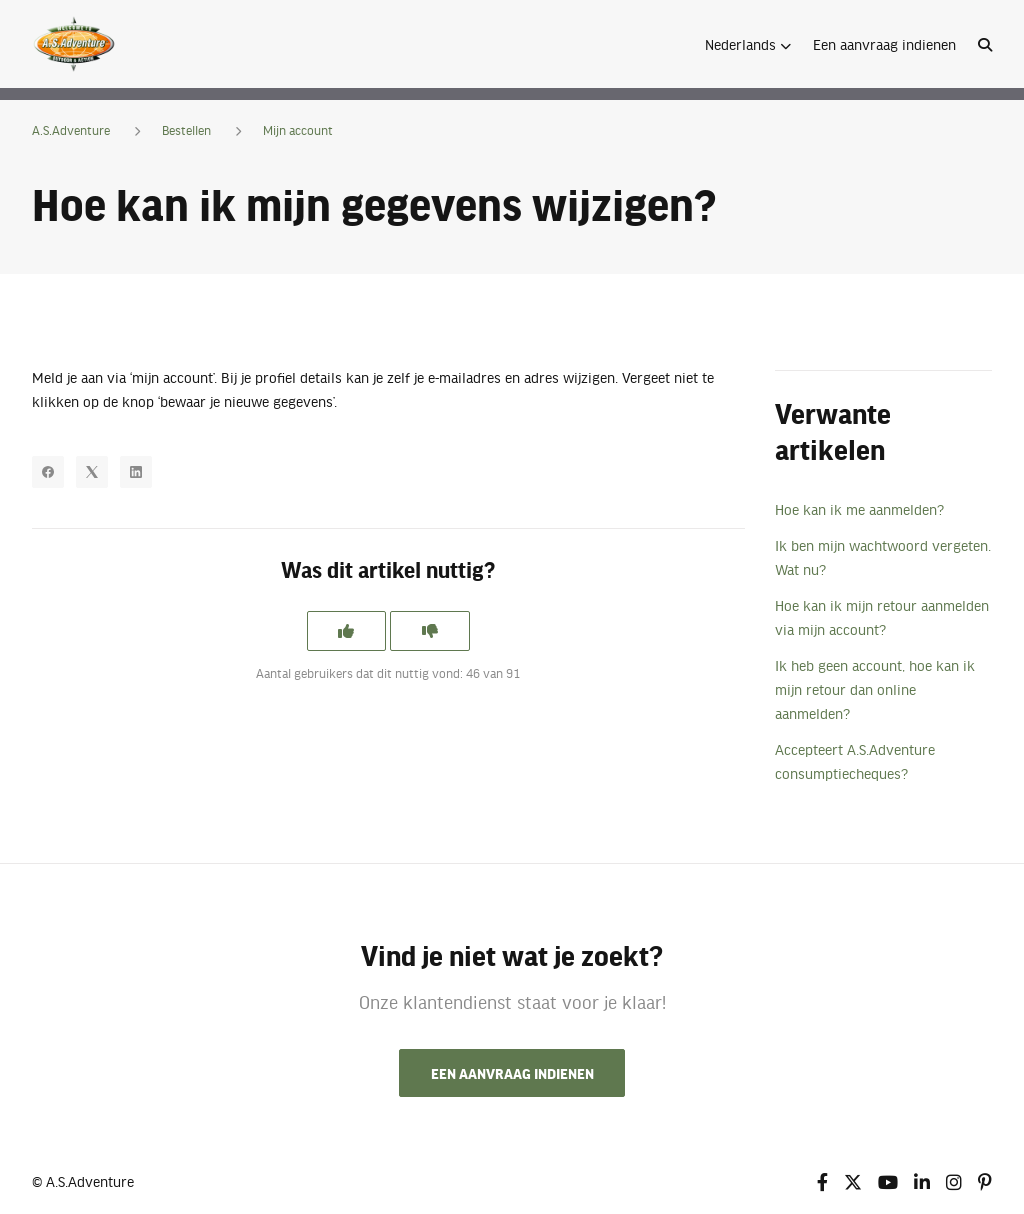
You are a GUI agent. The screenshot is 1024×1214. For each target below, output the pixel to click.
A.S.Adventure (71, 130)
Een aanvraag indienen (884, 44)
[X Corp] (92, 472)
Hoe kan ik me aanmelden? (859, 509)
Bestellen (186, 130)
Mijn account (298, 130)
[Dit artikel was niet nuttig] (430, 631)
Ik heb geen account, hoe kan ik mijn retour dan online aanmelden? (875, 689)
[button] (748, 44)
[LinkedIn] (136, 472)
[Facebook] (48, 472)
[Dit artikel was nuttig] (346, 631)
